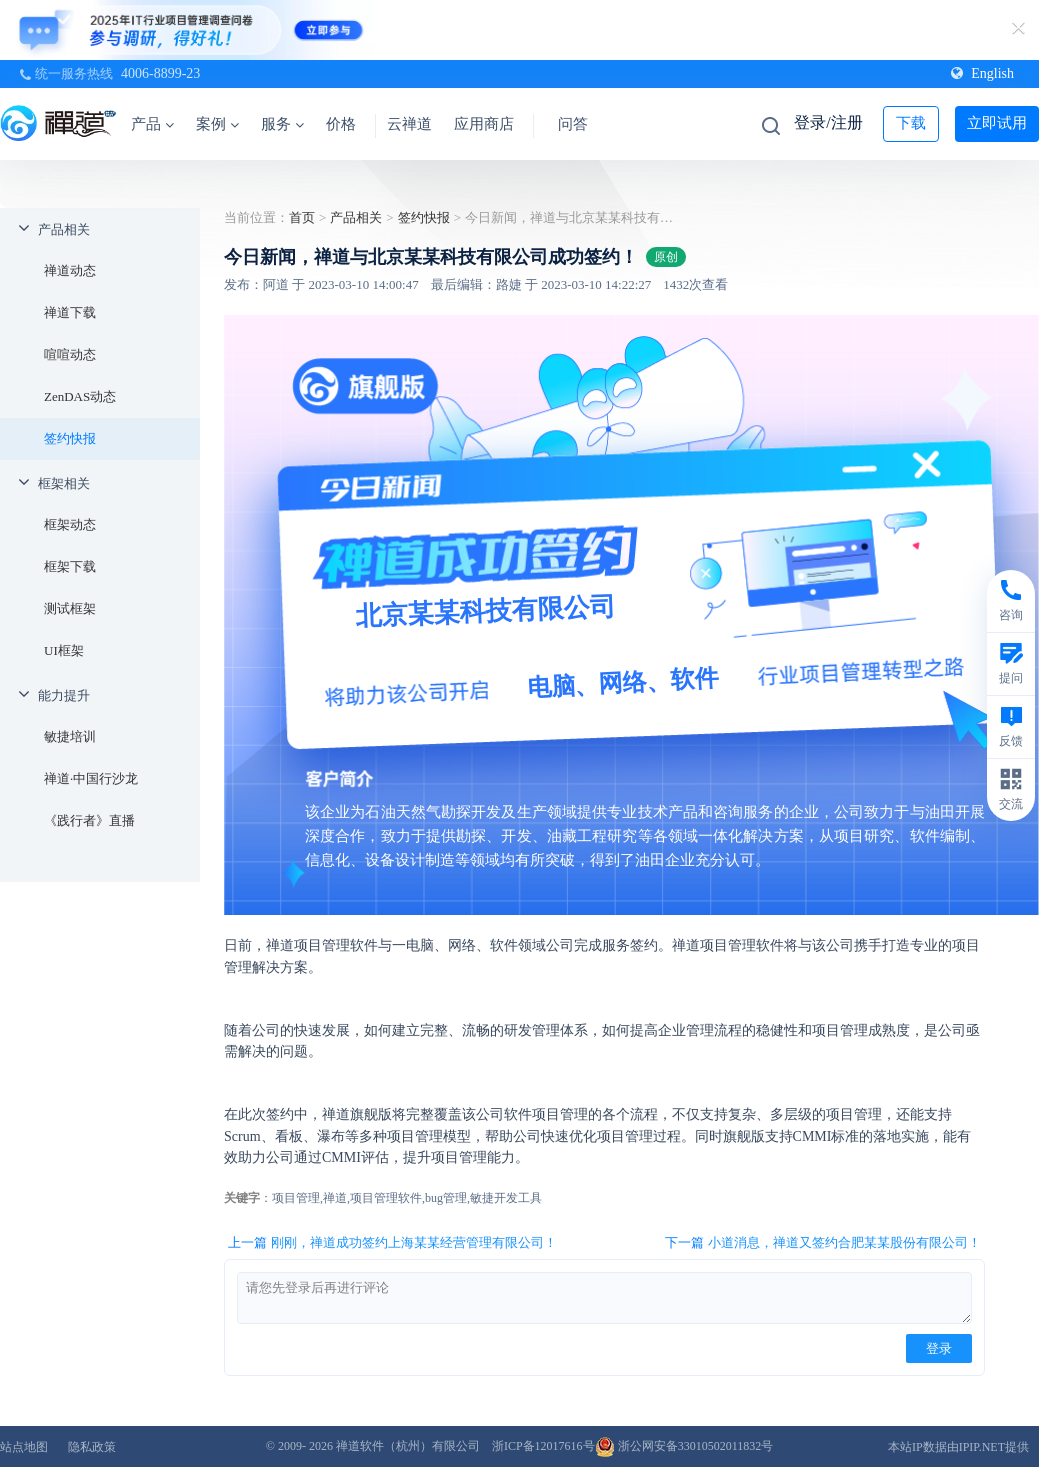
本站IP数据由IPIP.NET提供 (958, 1447)
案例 (217, 124)
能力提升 (64, 695)
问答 (573, 124)
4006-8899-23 (160, 73)
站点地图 (24, 1447)
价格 (341, 124)
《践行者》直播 (89, 820)
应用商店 (484, 124)
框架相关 (64, 483)
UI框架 (64, 650)
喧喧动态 (70, 354)
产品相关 (64, 229)
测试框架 (70, 608)
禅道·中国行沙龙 (91, 778)
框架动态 (70, 524)
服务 (282, 124)
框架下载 (70, 566)
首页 (302, 217)
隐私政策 (92, 1447)
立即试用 (997, 123)
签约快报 (70, 438)
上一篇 (392, 1243)
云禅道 (409, 124)
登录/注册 (828, 122)
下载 (911, 123)
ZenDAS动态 (80, 396)
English (982, 73)
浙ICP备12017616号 (543, 1446)
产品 (152, 124)
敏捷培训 (70, 736)
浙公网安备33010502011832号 (684, 1446)
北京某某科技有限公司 (486, 611)
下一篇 (823, 1243)
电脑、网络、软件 (622, 683)
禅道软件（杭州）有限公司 (408, 1446)
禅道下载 (70, 312)
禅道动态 (70, 270)
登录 (939, 1348)
